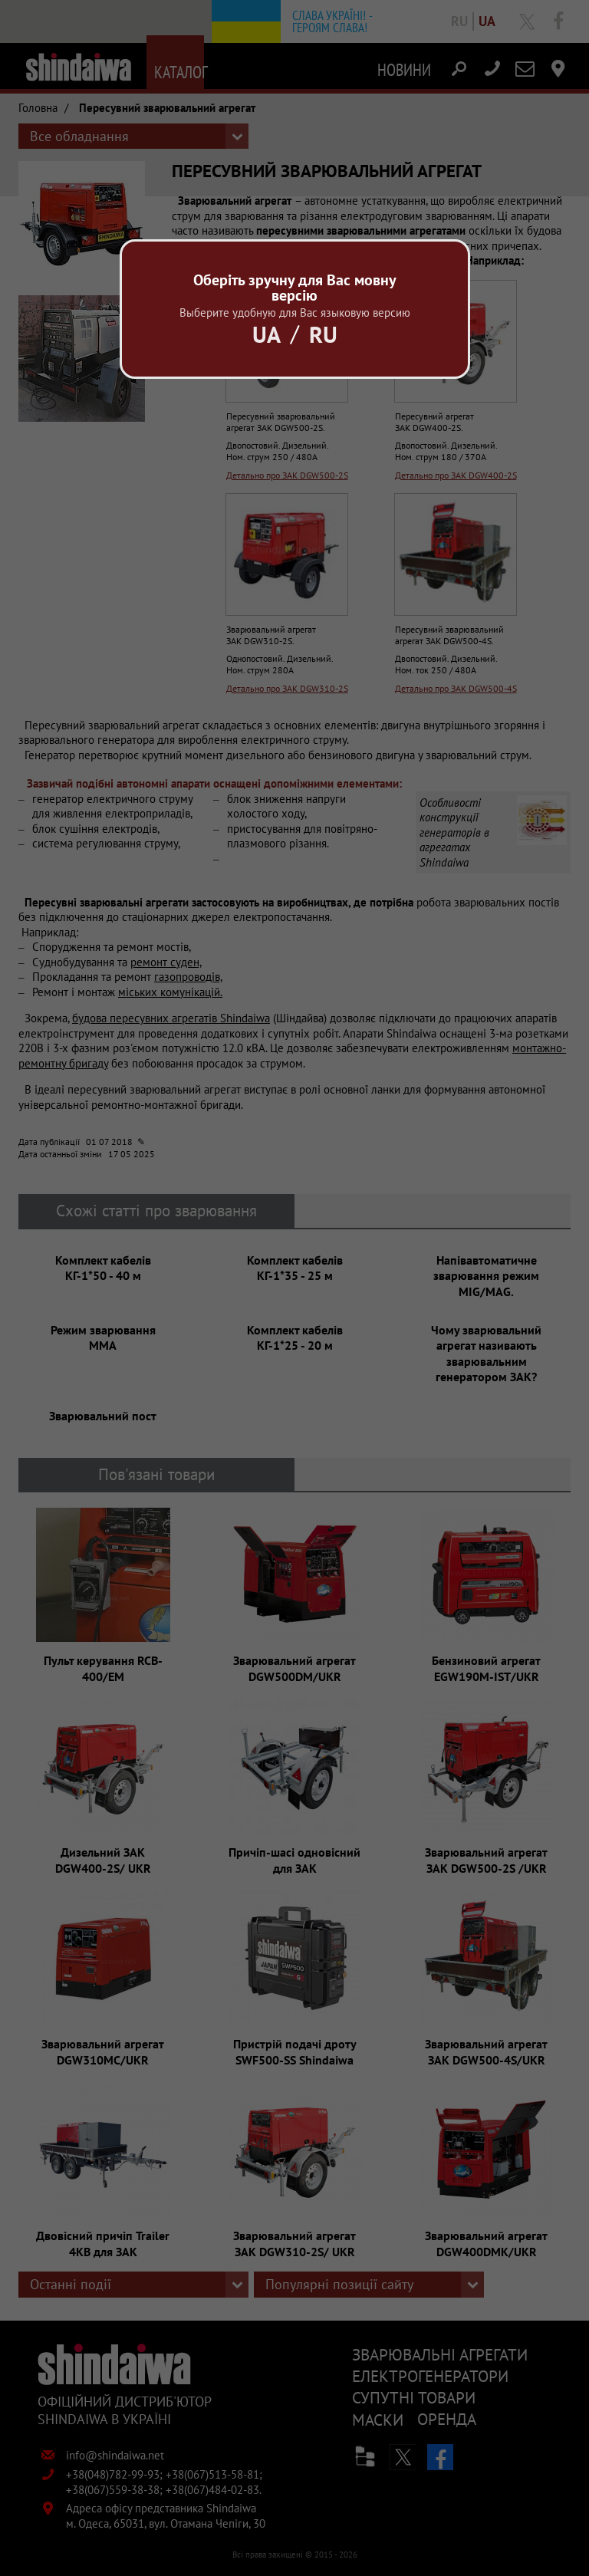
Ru (323, 334)
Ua (266, 334)
